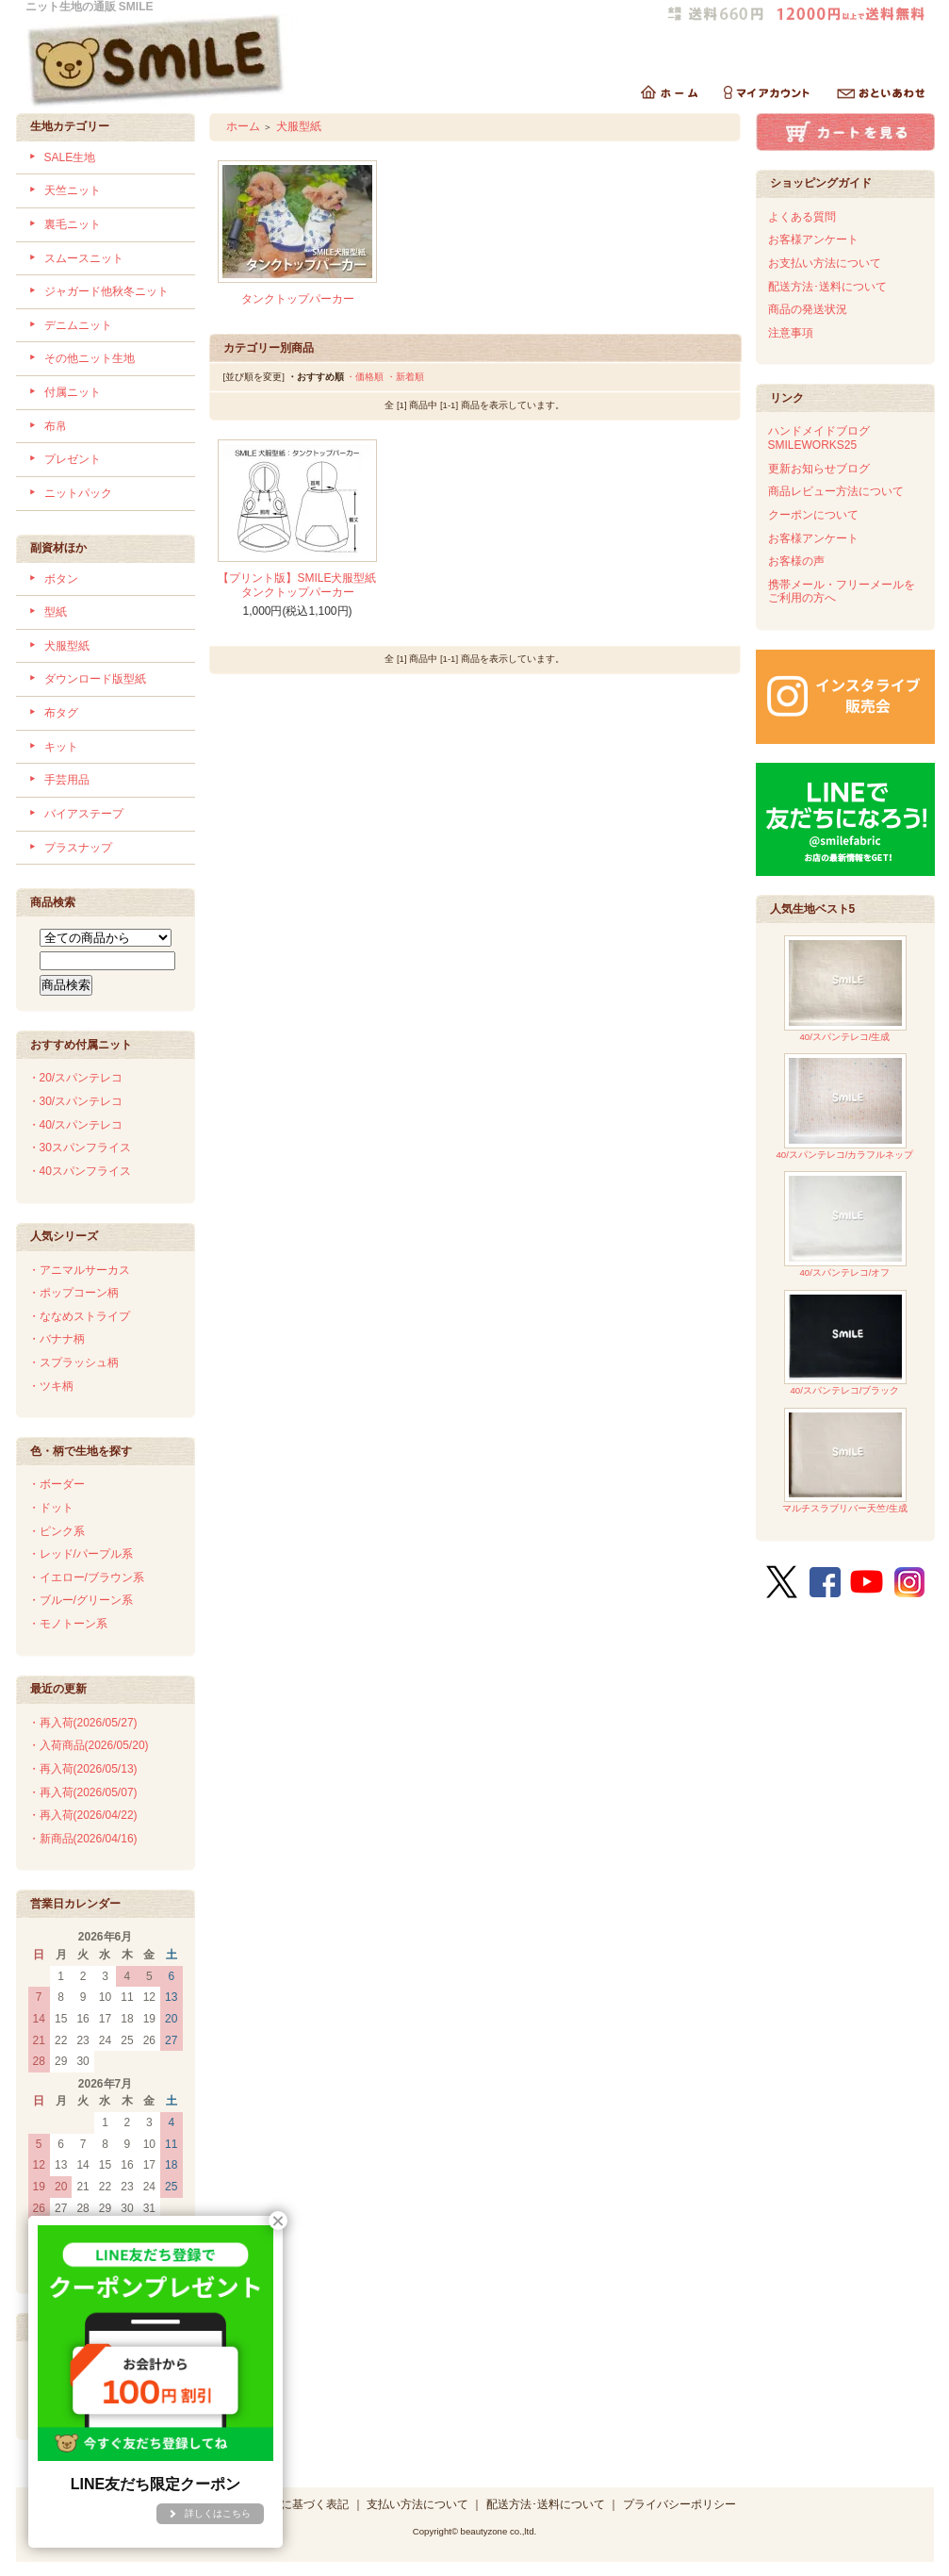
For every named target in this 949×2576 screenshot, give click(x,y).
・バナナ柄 (56, 1339)
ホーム (243, 126)
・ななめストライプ (79, 1316)
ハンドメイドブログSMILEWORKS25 (819, 438)
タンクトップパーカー (297, 298)
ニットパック (78, 493)
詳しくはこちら (218, 2513)
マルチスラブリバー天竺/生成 (845, 1461)
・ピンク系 (56, 1531)
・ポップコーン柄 (73, 1292)
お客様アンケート (813, 239)
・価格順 (365, 377)
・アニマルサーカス (79, 1270)
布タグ (61, 712)
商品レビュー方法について (836, 491)
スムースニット (83, 258)
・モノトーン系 (67, 1623)
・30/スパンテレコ (75, 1101)
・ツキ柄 (51, 1386)
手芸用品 (67, 779)
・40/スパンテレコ (75, 1124)
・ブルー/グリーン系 (80, 1600)
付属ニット (72, 392)
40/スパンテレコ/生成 (845, 988)
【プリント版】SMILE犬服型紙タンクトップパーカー (297, 585)
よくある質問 (802, 216)
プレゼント (72, 459)
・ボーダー (56, 1484)
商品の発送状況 (807, 309)
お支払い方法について (824, 263)
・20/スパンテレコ (75, 1077)
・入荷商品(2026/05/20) (88, 1745)
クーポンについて (813, 514)
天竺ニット (72, 190)
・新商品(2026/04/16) (83, 1838)
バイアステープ (83, 813)
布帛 (55, 426)
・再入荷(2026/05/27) (83, 1722)
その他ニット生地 (89, 358)
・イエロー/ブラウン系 (86, 1577)
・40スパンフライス (79, 1171)
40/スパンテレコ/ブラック (845, 1343)
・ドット (51, 1507)
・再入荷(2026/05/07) (83, 1792)
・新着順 (405, 377)
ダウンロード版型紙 (95, 678)
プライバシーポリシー (679, 2504)
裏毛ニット (72, 224)
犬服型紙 (67, 645)
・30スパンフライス (79, 1147)
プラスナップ (78, 847)
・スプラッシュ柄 (73, 1362)
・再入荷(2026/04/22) (83, 1815)
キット (61, 746)
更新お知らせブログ (819, 468)
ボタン (61, 579)
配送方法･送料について (827, 286)
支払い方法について (417, 2504)
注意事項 (790, 332)
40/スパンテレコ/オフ (845, 1224)
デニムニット (78, 325)
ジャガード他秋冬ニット (106, 291)
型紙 (55, 612)
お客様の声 (796, 561)
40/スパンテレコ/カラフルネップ (844, 1106)
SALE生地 (70, 157)
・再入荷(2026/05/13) (83, 1768)
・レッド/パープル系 (80, 1553)
